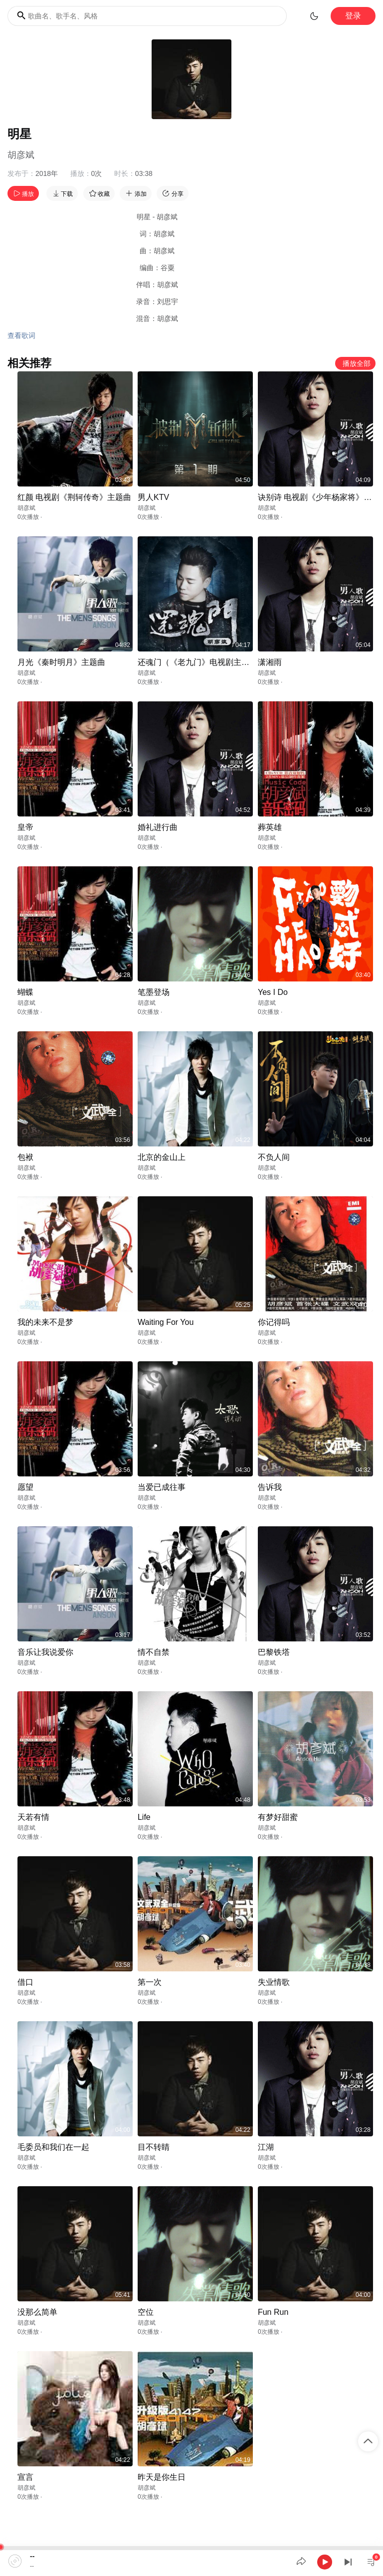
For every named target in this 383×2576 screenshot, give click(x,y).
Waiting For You (165, 1322)
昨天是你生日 (162, 2477)
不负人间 (274, 1157)
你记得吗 (274, 1322)
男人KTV (153, 497)
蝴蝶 (25, 992)
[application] (191, 2561)
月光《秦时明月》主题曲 (61, 662)
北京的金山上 (162, 1157)
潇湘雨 (270, 662)
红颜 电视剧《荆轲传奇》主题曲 (74, 497)
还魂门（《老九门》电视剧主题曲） (201, 662)
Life (144, 1817)
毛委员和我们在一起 (53, 2147)
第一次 (150, 1982)
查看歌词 (21, 335)
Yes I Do (273, 992)
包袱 (25, 1157)
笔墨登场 (154, 992)
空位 (146, 2312)
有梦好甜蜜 (278, 1817)
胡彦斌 (20, 155)
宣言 (25, 2477)
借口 (25, 1982)
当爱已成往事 (162, 1487)
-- (32, 2556)
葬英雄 (270, 827)
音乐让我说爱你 (45, 1652)
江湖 (266, 2147)
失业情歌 (274, 1982)
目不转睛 (154, 2147)
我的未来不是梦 (45, 1322)
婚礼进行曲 (158, 827)
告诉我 (270, 1487)
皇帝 (25, 827)
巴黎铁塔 (274, 1652)
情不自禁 (154, 1652)
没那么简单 (37, 2312)
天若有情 (33, 1817)
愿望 (25, 1487)
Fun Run (273, 2312)
